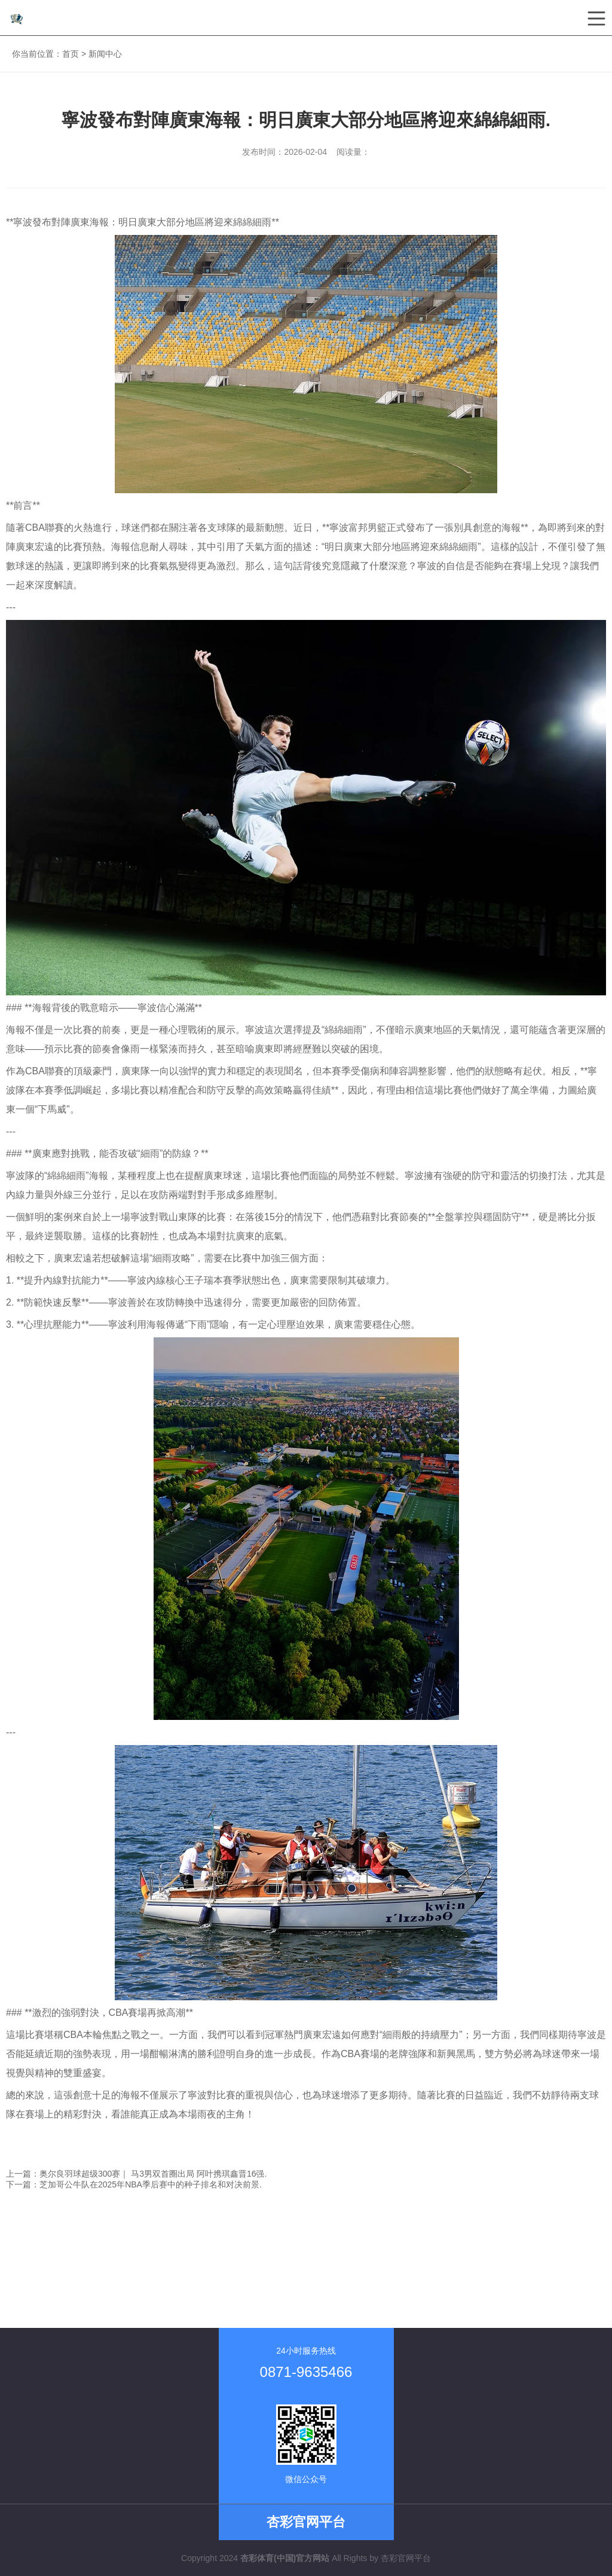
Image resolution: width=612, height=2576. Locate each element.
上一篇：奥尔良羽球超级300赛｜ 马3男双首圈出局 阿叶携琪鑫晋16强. (136, 2173)
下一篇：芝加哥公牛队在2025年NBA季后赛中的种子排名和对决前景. (134, 2184)
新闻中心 (105, 54)
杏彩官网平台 (406, 2558)
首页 (70, 54)
